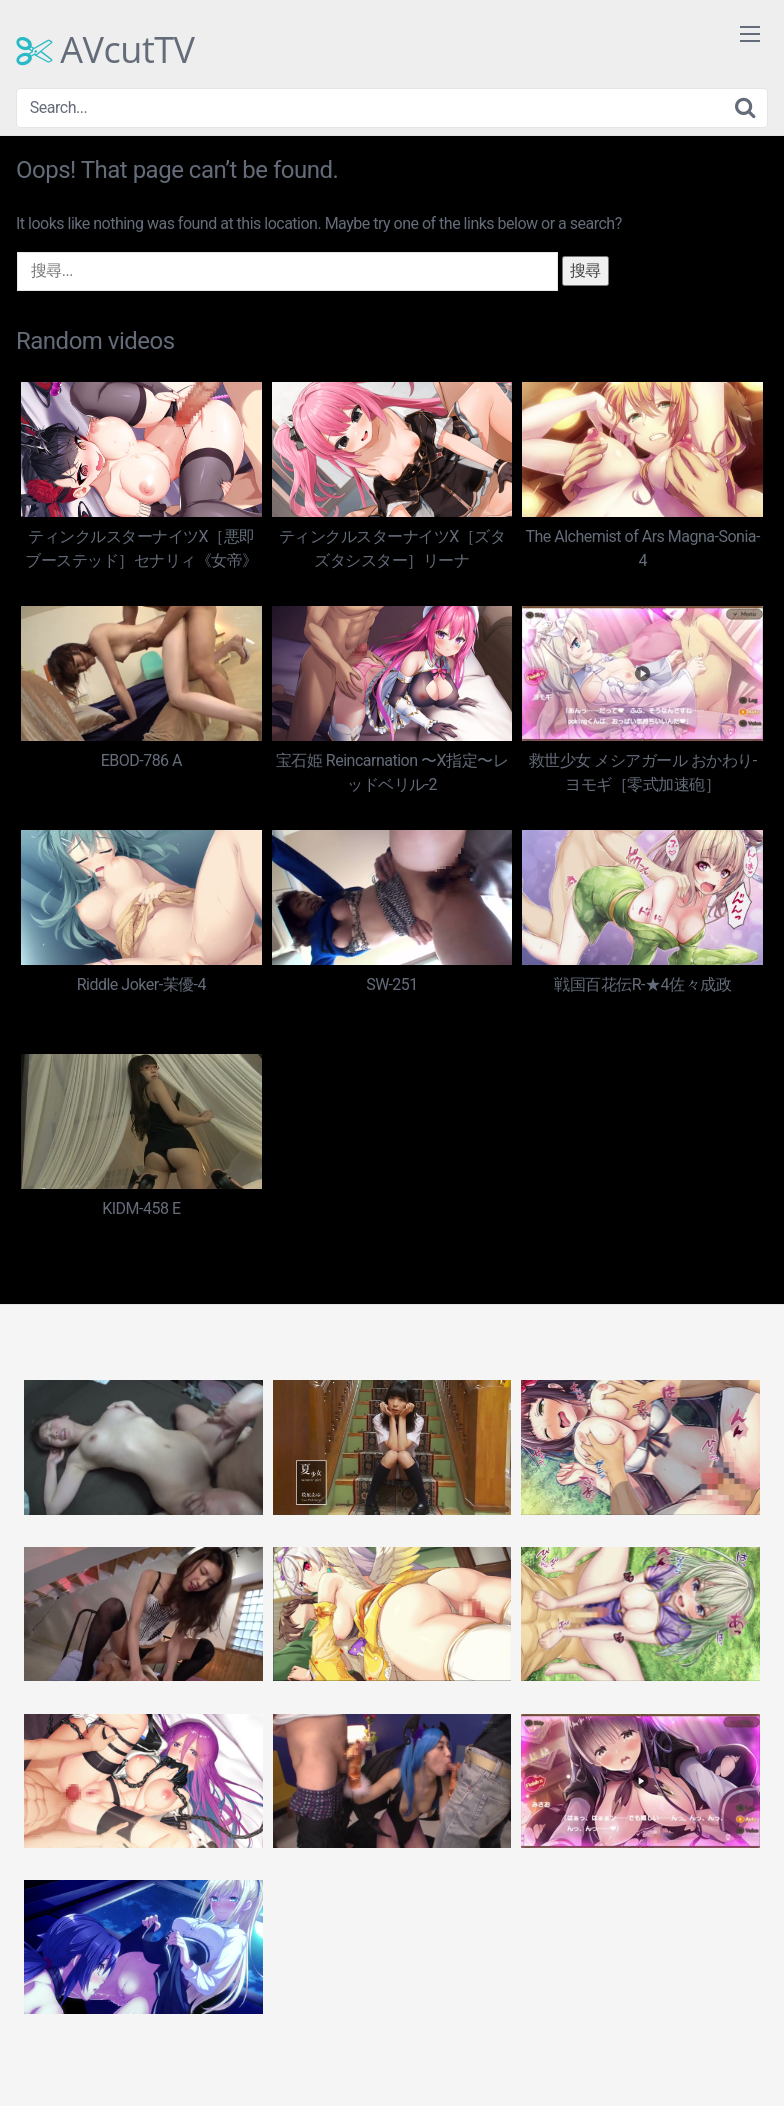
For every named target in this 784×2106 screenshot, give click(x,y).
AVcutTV (105, 50)
